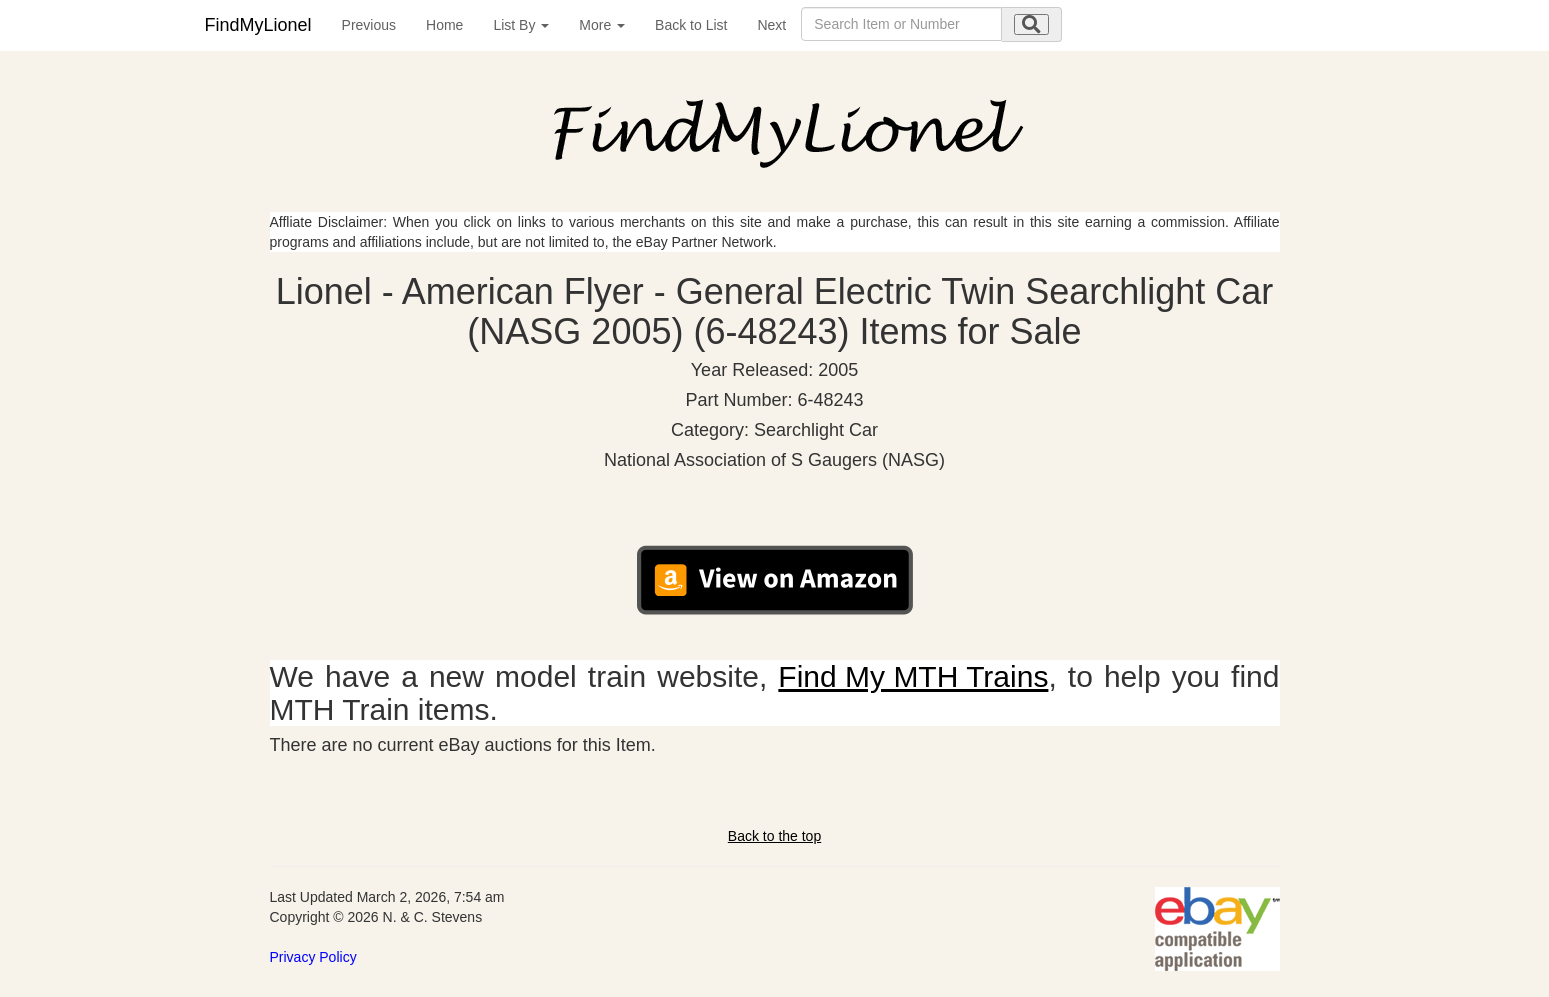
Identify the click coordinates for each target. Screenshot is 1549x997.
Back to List (691, 25)
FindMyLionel (258, 25)
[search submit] (1031, 24)
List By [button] (521, 25)
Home (444, 25)
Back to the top (774, 836)
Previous (369, 25)
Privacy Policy (313, 957)
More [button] (602, 25)
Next (771, 25)
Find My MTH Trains (913, 676)
